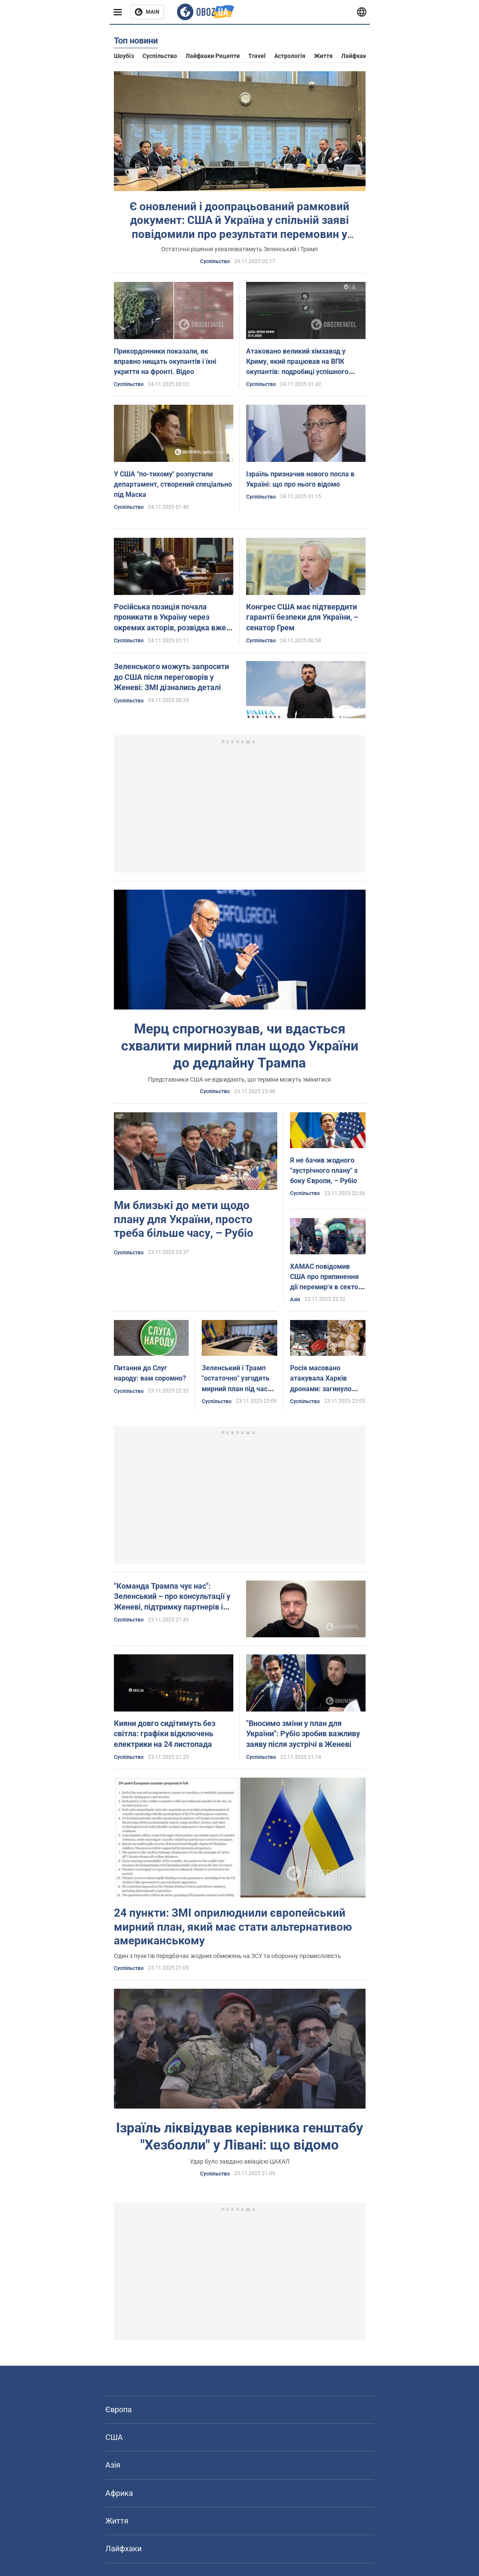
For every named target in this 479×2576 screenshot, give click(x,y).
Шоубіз (124, 55)
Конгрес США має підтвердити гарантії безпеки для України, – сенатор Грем (302, 617)
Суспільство (159, 55)
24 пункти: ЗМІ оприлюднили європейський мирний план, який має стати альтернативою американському (233, 1926)
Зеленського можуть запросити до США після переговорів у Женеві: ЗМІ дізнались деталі (171, 677)
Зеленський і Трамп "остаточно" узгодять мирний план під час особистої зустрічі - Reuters (236, 1388)
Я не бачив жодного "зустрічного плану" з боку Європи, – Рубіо (323, 1170)
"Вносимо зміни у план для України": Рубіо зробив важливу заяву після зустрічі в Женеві (303, 1734)
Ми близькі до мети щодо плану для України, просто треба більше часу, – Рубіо (183, 1219)
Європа (118, 2409)
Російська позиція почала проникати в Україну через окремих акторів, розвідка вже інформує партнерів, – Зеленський (170, 627)
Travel (257, 55)
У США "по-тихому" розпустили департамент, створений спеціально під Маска (173, 484)
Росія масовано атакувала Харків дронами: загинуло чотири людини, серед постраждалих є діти (326, 1388)
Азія (295, 1300)
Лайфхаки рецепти (213, 55)
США (114, 2437)
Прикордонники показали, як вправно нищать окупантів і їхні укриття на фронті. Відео (165, 361)
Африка (119, 2493)
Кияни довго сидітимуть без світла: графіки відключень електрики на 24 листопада (164, 1734)
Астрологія (289, 55)
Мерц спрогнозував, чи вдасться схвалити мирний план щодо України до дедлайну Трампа (239, 1046)
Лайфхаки (355, 55)
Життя (323, 55)
